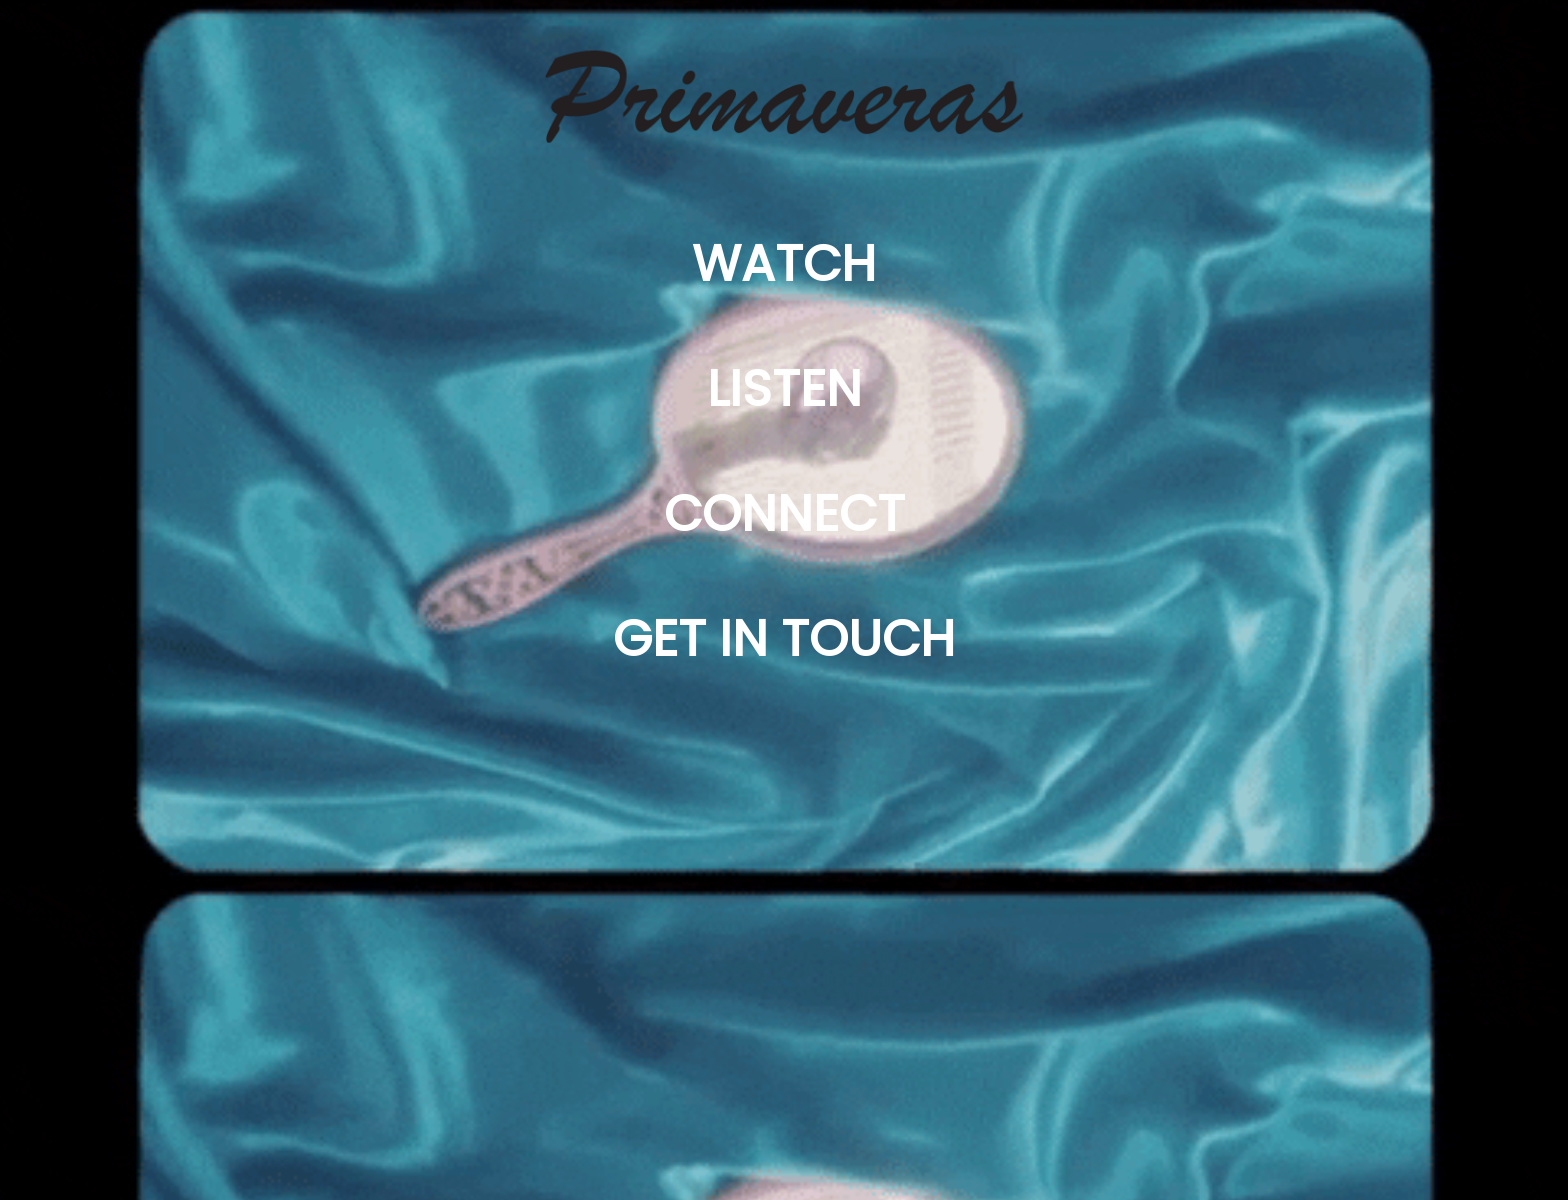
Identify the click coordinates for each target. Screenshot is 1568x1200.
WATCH (784, 264)
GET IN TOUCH (784, 639)
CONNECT (784, 514)
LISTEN (784, 389)
